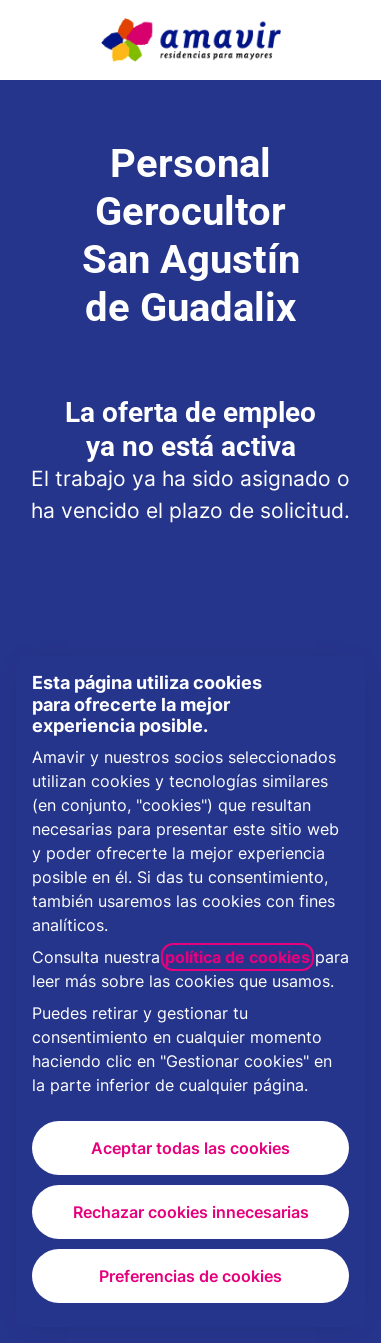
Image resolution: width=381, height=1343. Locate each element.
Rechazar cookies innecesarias (191, 1212)
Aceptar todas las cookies (190, 1148)
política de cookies (237, 957)
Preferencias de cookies (190, 1276)
